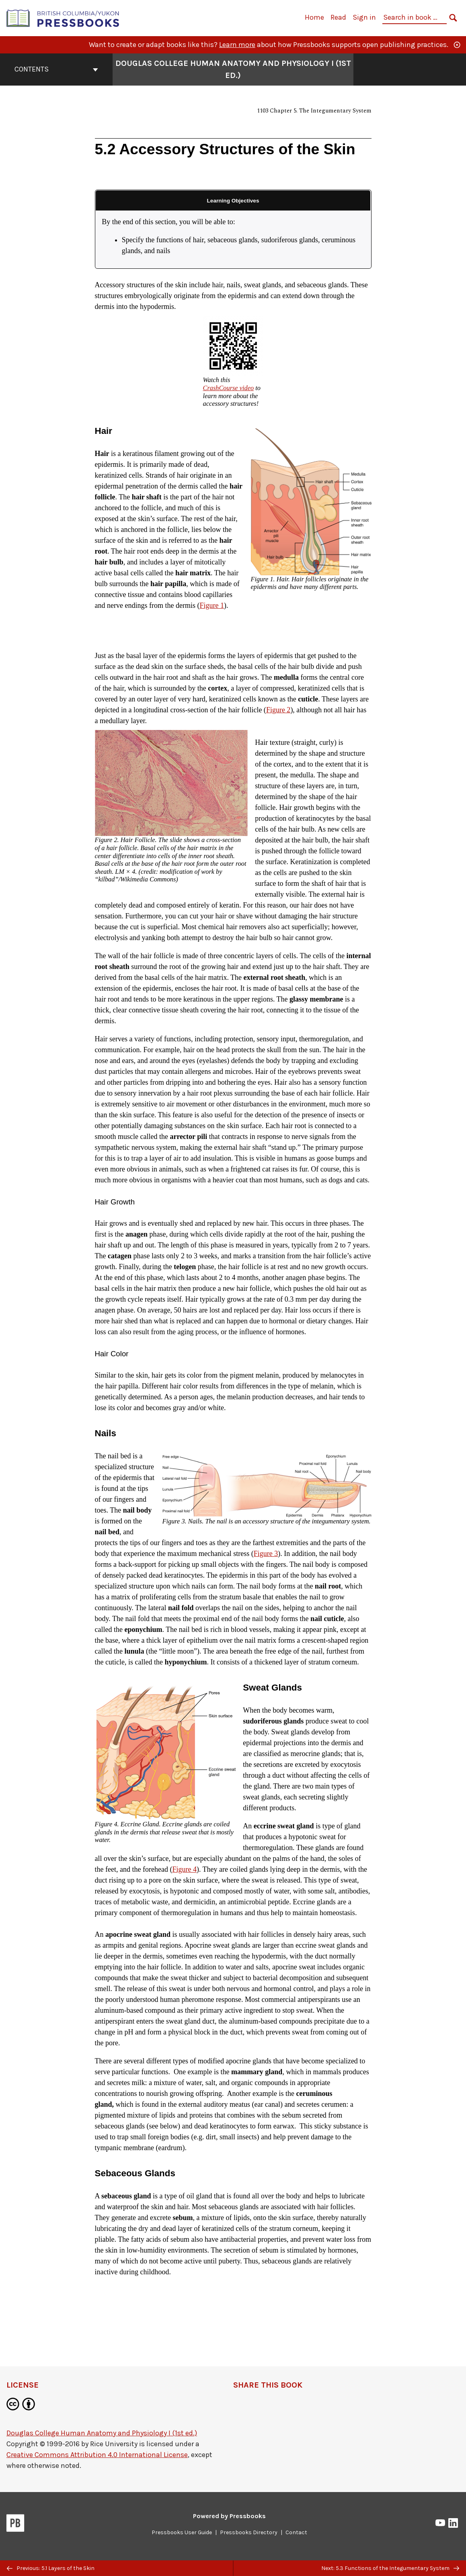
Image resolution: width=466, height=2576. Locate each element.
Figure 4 (184, 1869)
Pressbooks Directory (248, 2532)
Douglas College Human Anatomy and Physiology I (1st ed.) (101, 2433)
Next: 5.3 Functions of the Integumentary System (390, 2568)
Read (338, 17)
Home (314, 17)
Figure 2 (278, 710)
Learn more (237, 44)
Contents (56, 69)
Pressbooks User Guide (182, 2532)
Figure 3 (266, 1554)
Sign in (364, 17)
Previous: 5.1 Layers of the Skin (50, 2568)
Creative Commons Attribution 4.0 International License (97, 2454)
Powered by (229, 2516)
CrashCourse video (228, 388)
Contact (296, 2532)
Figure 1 (211, 605)
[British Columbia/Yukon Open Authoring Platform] (63, 17)
